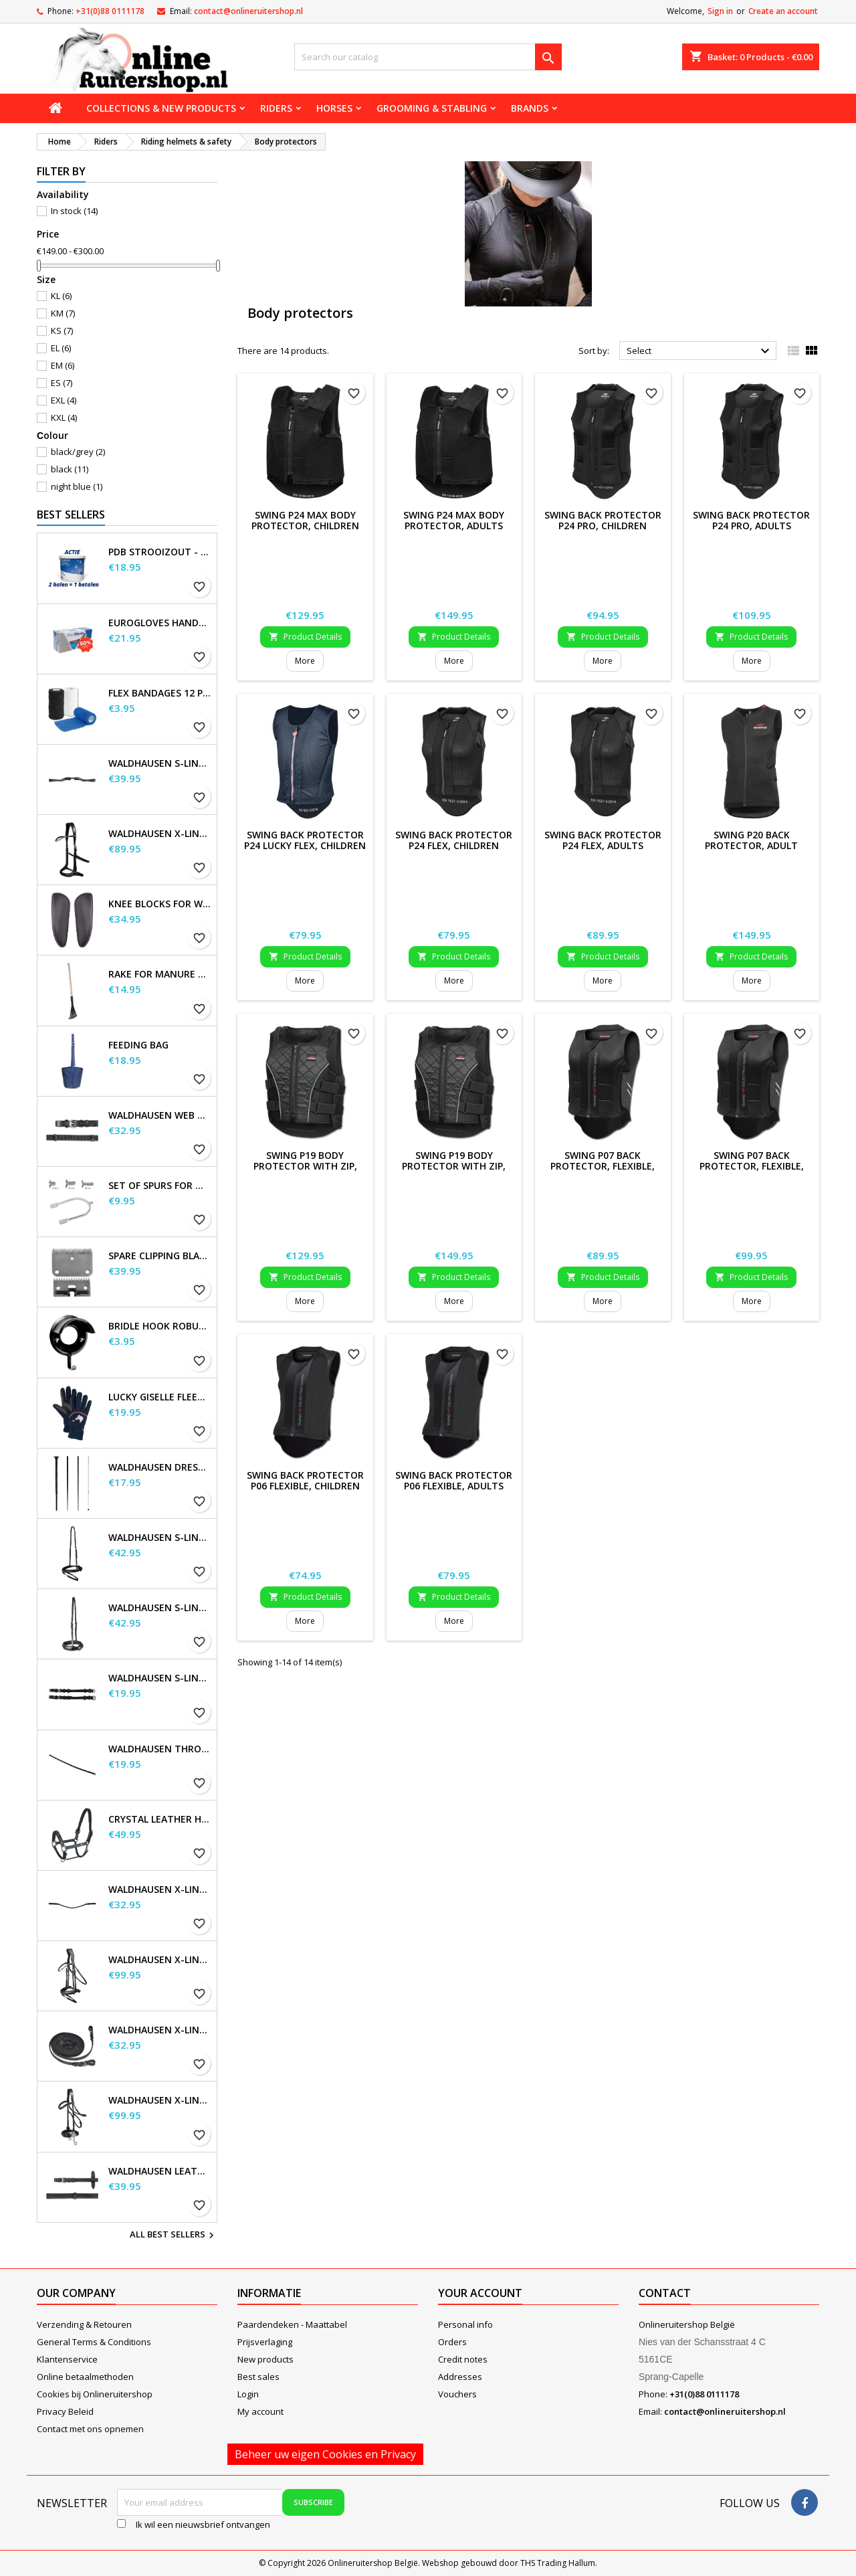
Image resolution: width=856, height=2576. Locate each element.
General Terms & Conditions (94, 2342)
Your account (480, 2293)
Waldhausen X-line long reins (159, 2030)
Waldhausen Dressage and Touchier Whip (159, 1467)
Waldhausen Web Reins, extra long (159, 1115)
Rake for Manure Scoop (159, 974)
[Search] (428, 56)
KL (61, 296)
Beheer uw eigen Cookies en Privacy (325, 2454)
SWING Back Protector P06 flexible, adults (453, 1480)
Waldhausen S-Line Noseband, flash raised (159, 1607)
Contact (665, 2293)
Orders (452, 2342)
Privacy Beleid (65, 2411)
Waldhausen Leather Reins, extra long (159, 2171)
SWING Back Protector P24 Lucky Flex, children (305, 840)
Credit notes (463, 2359)
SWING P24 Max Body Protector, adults (453, 520)
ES (61, 383)
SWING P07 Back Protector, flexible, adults (752, 1166)
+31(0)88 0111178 (110, 11)
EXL (63, 400)
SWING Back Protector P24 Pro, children (602, 520)
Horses (334, 108)
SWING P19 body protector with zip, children (305, 1166)
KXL (64, 417)
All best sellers (173, 2235)
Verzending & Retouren (84, 2324)
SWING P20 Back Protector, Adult (751, 840)
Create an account (783, 11)
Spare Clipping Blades (159, 1256)
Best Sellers (71, 514)
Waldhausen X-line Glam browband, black (159, 1889)
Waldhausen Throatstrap (159, 1749)
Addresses (460, 2377)
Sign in (720, 11)
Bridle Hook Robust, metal (159, 1326)
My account (260, 2411)
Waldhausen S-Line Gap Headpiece (159, 763)
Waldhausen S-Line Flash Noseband (159, 1537)
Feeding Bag (138, 1045)
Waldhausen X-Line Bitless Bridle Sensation (159, 833)
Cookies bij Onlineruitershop (94, 2394)
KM (63, 313)
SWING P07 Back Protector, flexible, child (602, 1166)
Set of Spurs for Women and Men (159, 1185)
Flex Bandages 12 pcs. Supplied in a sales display (159, 693)
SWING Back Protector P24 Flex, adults (602, 840)
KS (62, 331)
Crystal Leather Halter (159, 1819)
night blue (76, 486)
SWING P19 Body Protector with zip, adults (454, 1166)
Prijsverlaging (264, 2342)
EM (62, 365)
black (69, 469)
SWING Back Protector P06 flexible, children (305, 1480)
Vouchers (457, 2394)
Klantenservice (67, 2359)
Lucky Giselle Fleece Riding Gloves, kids (159, 1397)
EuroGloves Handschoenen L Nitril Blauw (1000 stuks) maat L (159, 623)
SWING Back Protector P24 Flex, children (453, 840)
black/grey (78, 452)
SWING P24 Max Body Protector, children (305, 520)
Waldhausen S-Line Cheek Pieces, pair (159, 1678)
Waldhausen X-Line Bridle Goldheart (159, 1959)
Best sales (258, 2377)
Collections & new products (161, 108)
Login (248, 2394)
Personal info (465, 2324)
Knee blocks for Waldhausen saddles (159, 904)
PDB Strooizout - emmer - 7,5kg (159, 552)
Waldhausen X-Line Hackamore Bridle (159, 2100)
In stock (74, 211)
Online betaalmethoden (85, 2377)
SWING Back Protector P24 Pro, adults (751, 520)
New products (265, 2359)
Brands (529, 108)
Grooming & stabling (432, 108)
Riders (276, 108)
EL (61, 348)
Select (700, 351)
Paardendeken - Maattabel (292, 2324)
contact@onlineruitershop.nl (248, 11)
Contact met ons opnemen (90, 2429)
